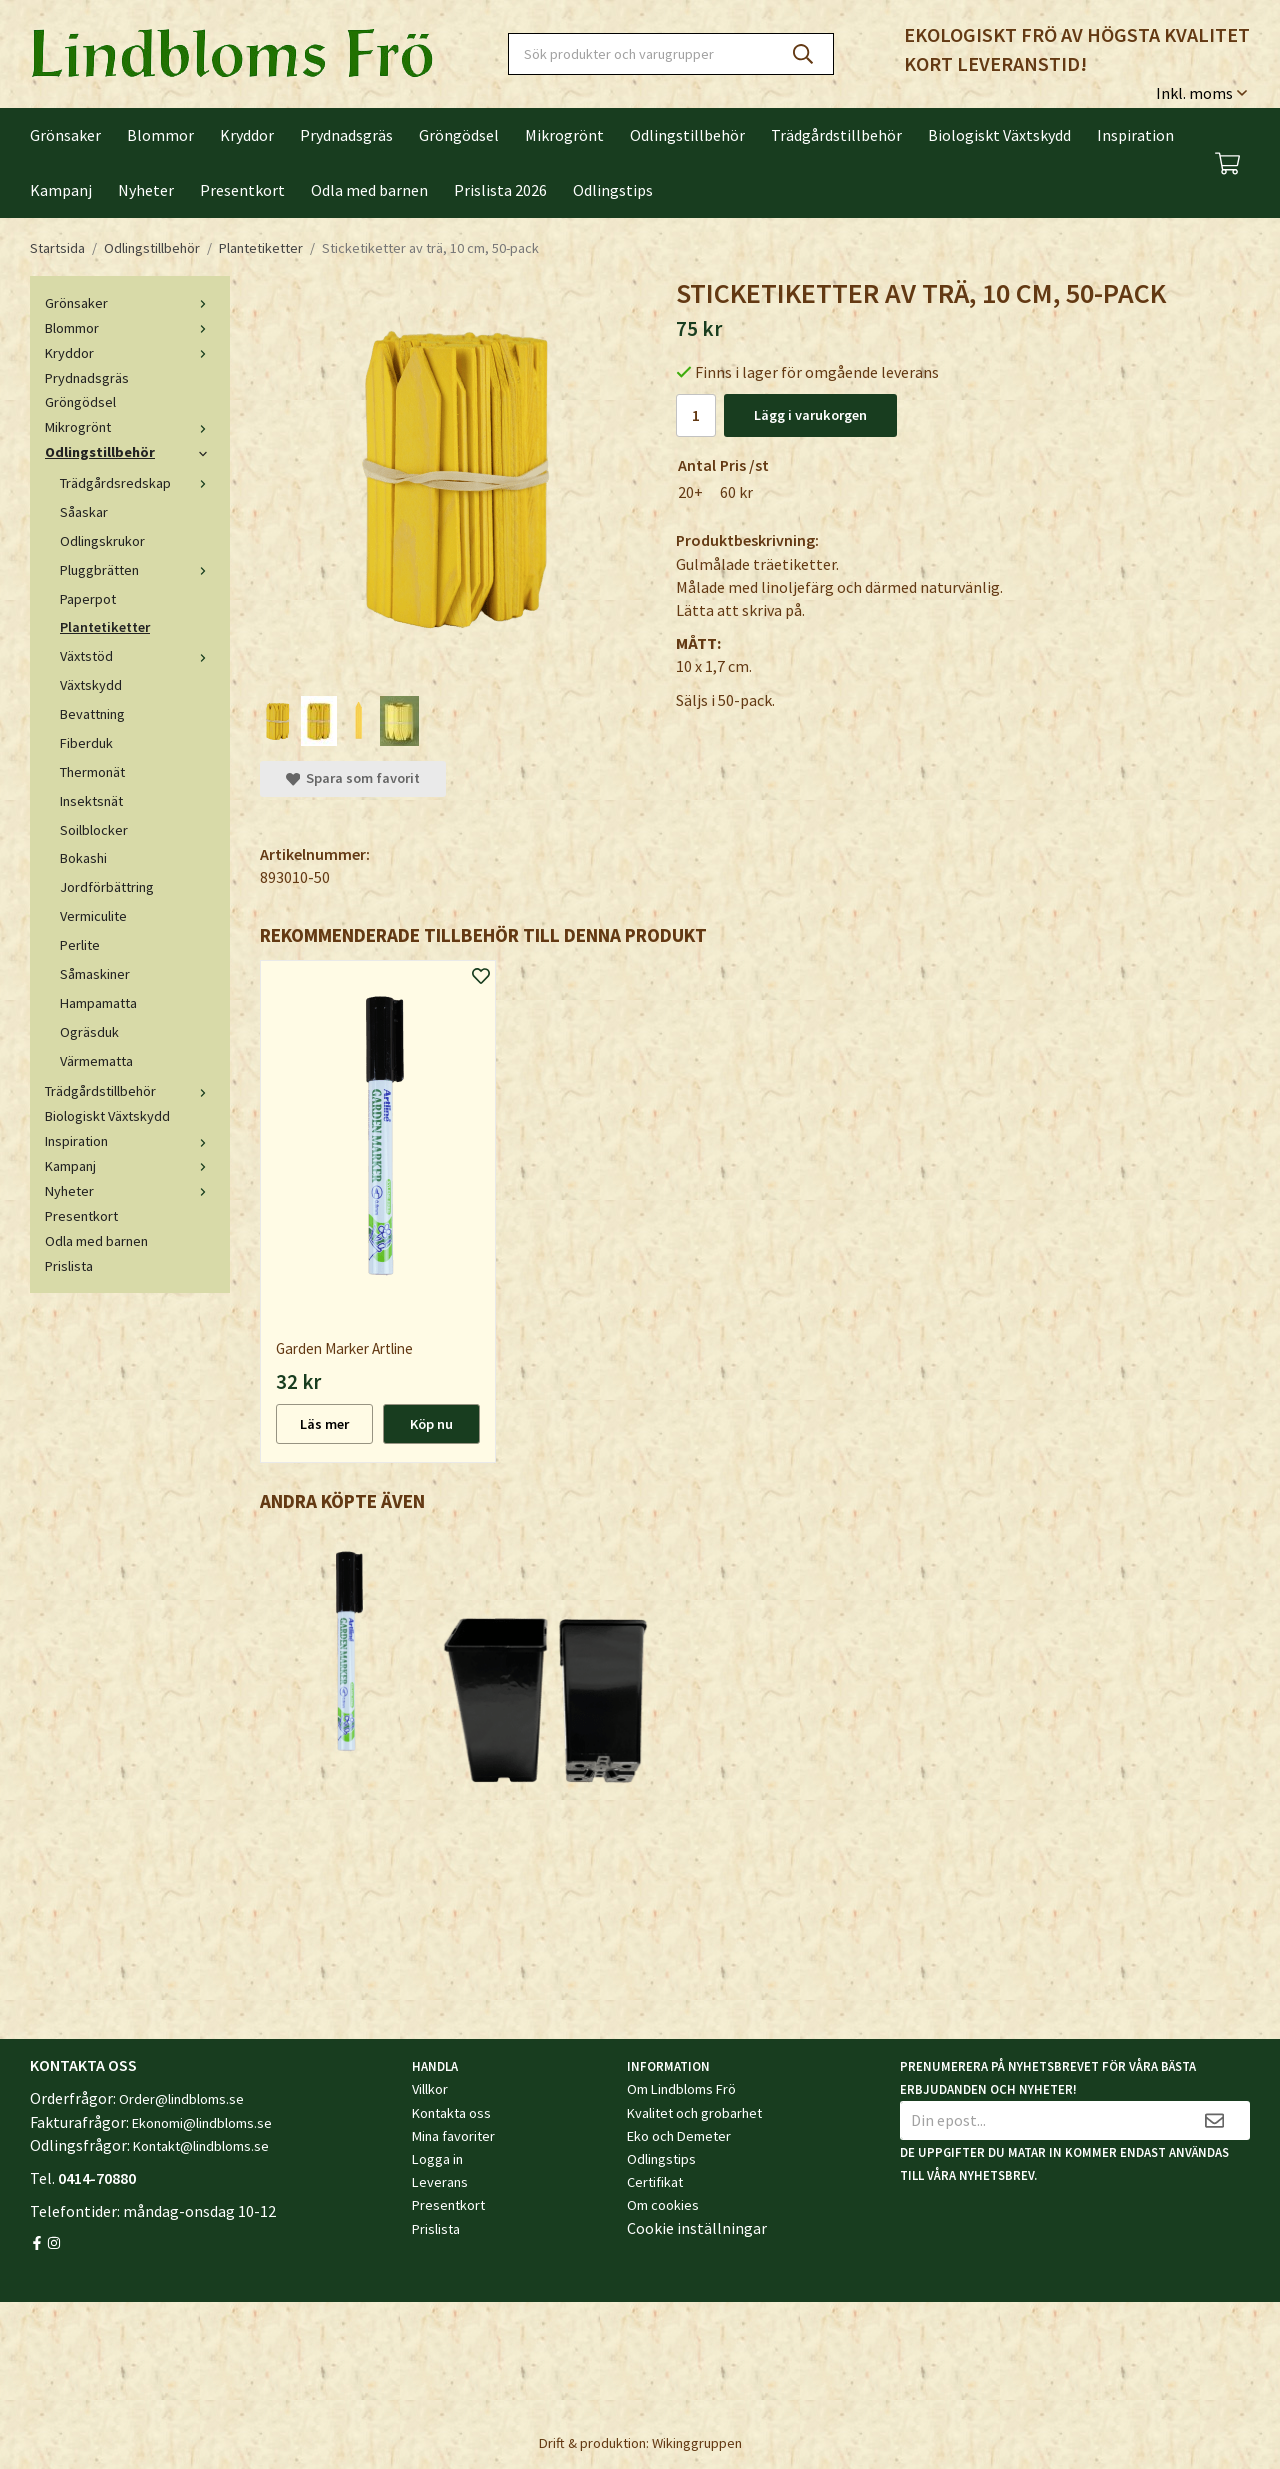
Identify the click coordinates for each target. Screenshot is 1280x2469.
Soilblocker (94, 830)
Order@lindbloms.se (181, 2099)
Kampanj (61, 190)
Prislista (69, 1266)
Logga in (437, 2159)
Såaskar (84, 512)
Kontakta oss (451, 2113)
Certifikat (655, 2182)
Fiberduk (86, 743)
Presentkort (242, 190)
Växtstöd (137, 656)
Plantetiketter (105, 627)
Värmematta (96, 1061)
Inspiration (1135, 135)
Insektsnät (91, 801)
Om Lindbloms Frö (681, 2089)
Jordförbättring (107, 887)
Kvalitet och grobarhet (694, 2113)
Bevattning (92, 714)
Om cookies (663, 2205)
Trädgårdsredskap (137, 483)
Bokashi (83, 858)
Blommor (160, 135)
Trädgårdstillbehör (836, 135)
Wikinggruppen (697, 2443)
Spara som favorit (353, 778)
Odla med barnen (369, 190)
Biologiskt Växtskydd (999, 135)
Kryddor (247, 135)
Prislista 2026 (500, 190)
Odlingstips (613, 190)
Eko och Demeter (679, 2136)
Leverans (440, 2182)
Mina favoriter (453, 2136)
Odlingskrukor (102, 541)
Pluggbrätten (137, 570)
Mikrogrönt (564, 135)
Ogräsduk (89, 1032)
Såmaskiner (95, 974)
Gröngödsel (459, 135)
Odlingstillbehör (687, 135)
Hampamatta (98, 1003)
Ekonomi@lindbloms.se (202, 2123)
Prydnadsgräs (346, 135)
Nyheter (146, 190)
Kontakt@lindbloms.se (201, 2146)
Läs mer (324, 1424)
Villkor (430, 2089)
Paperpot (88, 599)
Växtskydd (91, 685)
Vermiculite (93, 916)
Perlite (80, 945)
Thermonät (92, 772)
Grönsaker (65, 135)
